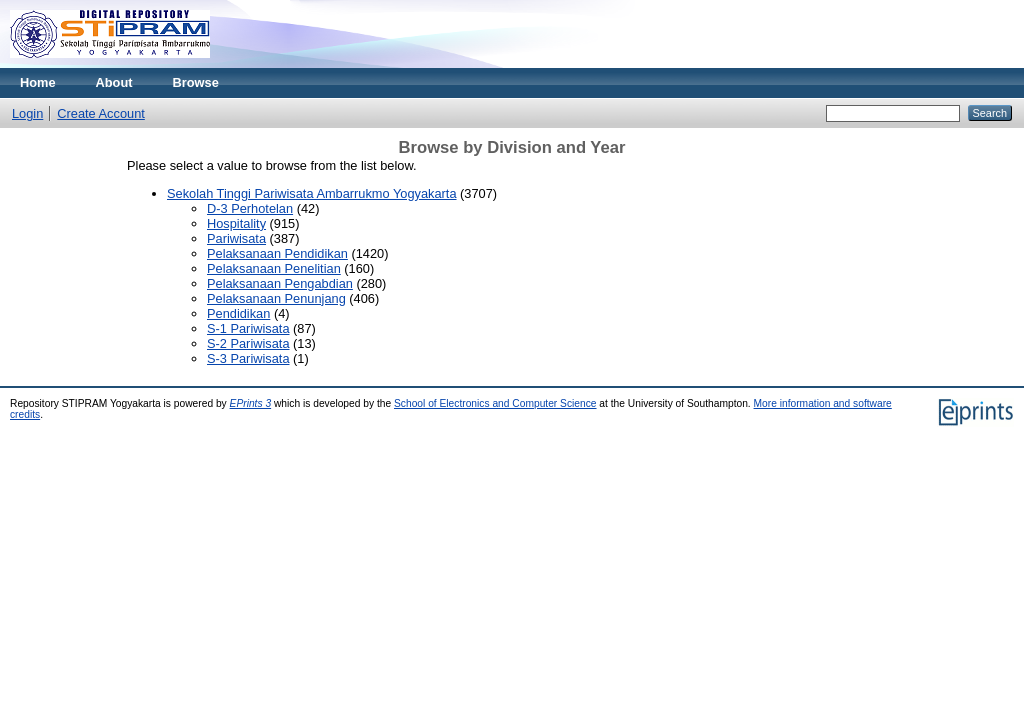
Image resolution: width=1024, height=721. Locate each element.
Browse (196, 82)
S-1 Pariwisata (248, 328)
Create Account (101, 113)
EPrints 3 (251, 403)
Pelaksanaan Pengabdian (280, 283)
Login (27, 113)
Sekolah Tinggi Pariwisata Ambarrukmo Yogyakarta (312, 193)
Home (38, 82)
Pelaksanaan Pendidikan (277, 253)
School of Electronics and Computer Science (495, 403)
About (114, 82)
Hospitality (236, 223)
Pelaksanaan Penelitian (274, 268)
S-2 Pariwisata (248, 343)
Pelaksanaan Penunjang (276, 298)
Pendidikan (238, 313)
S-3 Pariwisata (248, 358)
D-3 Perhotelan (250, 208)
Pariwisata (236, 238)
